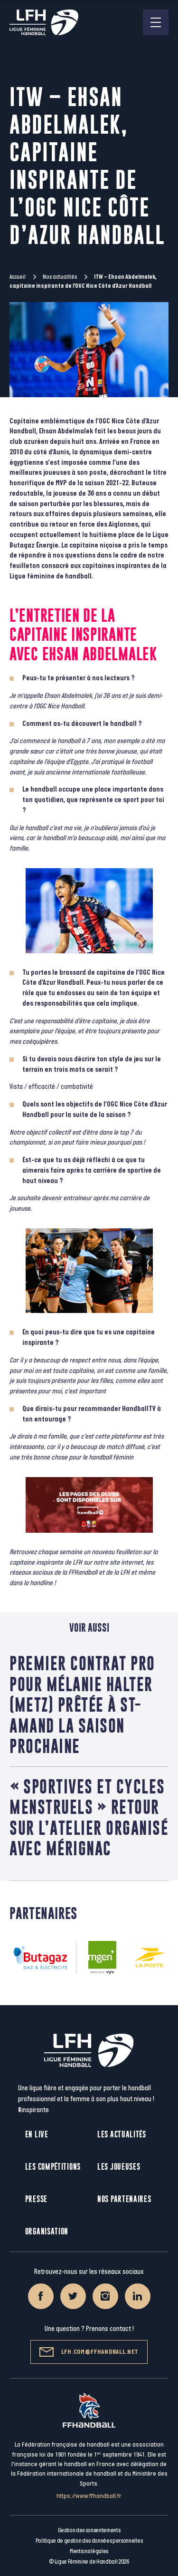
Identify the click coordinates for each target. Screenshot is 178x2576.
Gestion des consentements (89, 2530)
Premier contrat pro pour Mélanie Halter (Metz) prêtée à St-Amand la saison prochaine (82, 1704)
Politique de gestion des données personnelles (89, 2541)
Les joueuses (118, 2166)
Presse (36, 2199)
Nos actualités (60, 277)
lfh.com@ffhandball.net (89, 2352)
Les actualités (121, 2134)
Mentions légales (89, 2551)
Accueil (17, 277)
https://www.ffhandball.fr (89, 2496)
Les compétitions (53, 2166)
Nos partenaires (124, 2199)
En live (36, 2134)
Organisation (46, 2231)
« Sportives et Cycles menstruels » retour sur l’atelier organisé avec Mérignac (88, 1817)
